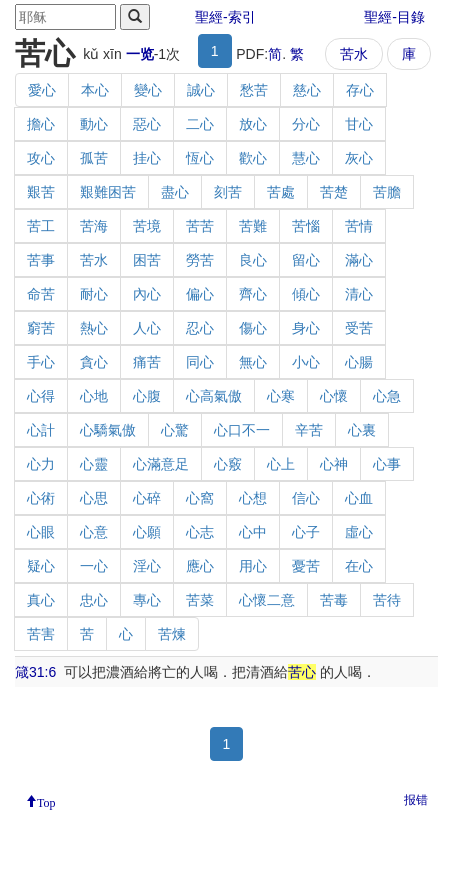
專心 (147, 600)
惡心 (147, 124)
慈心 (307, 90)
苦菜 (200, 600)
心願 (147, 532)
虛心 (359, 532)
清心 (359, 294)
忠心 (94, 600)
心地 (94, 396)
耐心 (94, 294)
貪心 (94, 362)
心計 (41, 430)
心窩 (200, 498)
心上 (281, 464)
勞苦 (200, 260)
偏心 (200, 294)
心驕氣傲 (108, 430)
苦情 (359, 226)
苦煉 (172, 634)
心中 (253, 532)
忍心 (200, 328)
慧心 (306, 158)
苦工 (41, 226)
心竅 (228, 464)
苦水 (354, 54)
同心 (200, 362)
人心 (147, 328)
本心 (95, 90)
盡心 (175, 192)
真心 (41, 600)
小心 (306, 362)
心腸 (359, 362)
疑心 (41, 566)
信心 (306, 498)
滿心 (359, 260)
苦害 (41, 634)
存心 (360, 90)
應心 (200, 566)
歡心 (253, 158)
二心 (200, 124)
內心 (147, 294)
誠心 (201, 90)
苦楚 (334, 192)
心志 (200, 532)
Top (46, 801)
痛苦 (147, 362)
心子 (306, 532)
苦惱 (306, 226)
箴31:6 (35, 672)
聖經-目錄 (394, 17)
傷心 (253, 328)
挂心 (147, 158)
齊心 (253, 294)
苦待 (387, 600)
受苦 (359, 328)
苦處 (281, 192)
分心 (306, 124)
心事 (387, 464)
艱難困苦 (108, 192)
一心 (94, 566)
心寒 (281, 396)
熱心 (94, 328)
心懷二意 (267, 600)
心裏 (362, 430)
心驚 (175, 430)
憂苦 (306, 566)
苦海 (94, 226)
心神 (334, 464)
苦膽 (387, 192)
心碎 (147, 498)
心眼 (41, 532)
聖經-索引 (225, 17)
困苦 (147, 260)
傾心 (306, 294)
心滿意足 (161, 464)
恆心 (200, 158)
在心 (359, 566)
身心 (306, 328)
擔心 (41, 124)
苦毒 (334, 600)
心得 (41, 396)
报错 (416, 800)
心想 (253, 498)
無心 (253, 362)
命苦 (41, 294)
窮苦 (41, 328)
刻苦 (228, 192)
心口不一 (242, 430)
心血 (359, 498)
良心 (253, 260)
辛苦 (309, 430)
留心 (306, 260)
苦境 (147, 226)
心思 (94, 498)
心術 (41, 498)
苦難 (253, 226)
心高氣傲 (214, 396)
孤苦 (94, 158)
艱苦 (41, 192)
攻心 (41, 158)
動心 (94, 124)
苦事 (41, 260)
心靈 (94, 464)
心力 (41, 464)
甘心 (359, 124)
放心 (253, 124)
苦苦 (200, 226)
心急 (387, 396)
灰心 (359, 158)
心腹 (147, 396)
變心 (148, 90)
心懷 (334, 396)
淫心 (147, 566)
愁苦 (254, 90)
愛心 (42, 90)
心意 (94, 532)
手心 (41, 362)
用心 (253, 566)
